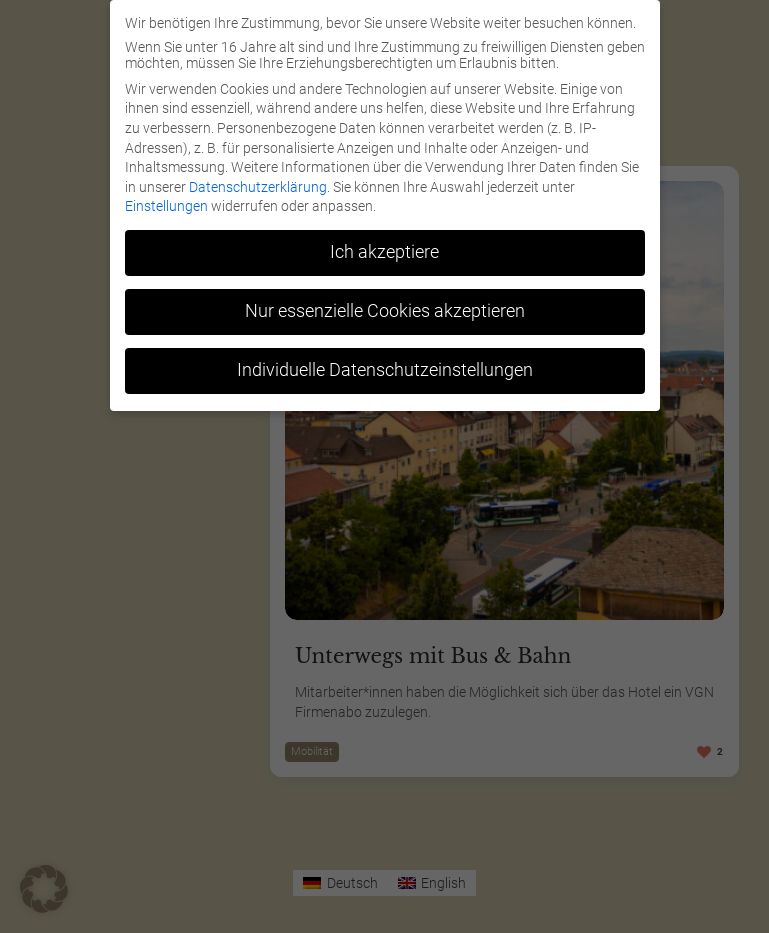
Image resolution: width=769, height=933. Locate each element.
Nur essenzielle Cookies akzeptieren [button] (385, 311)
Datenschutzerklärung (258, 187)
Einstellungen (166, 206)
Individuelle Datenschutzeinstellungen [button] (385, 370)
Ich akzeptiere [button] (384, 252)
